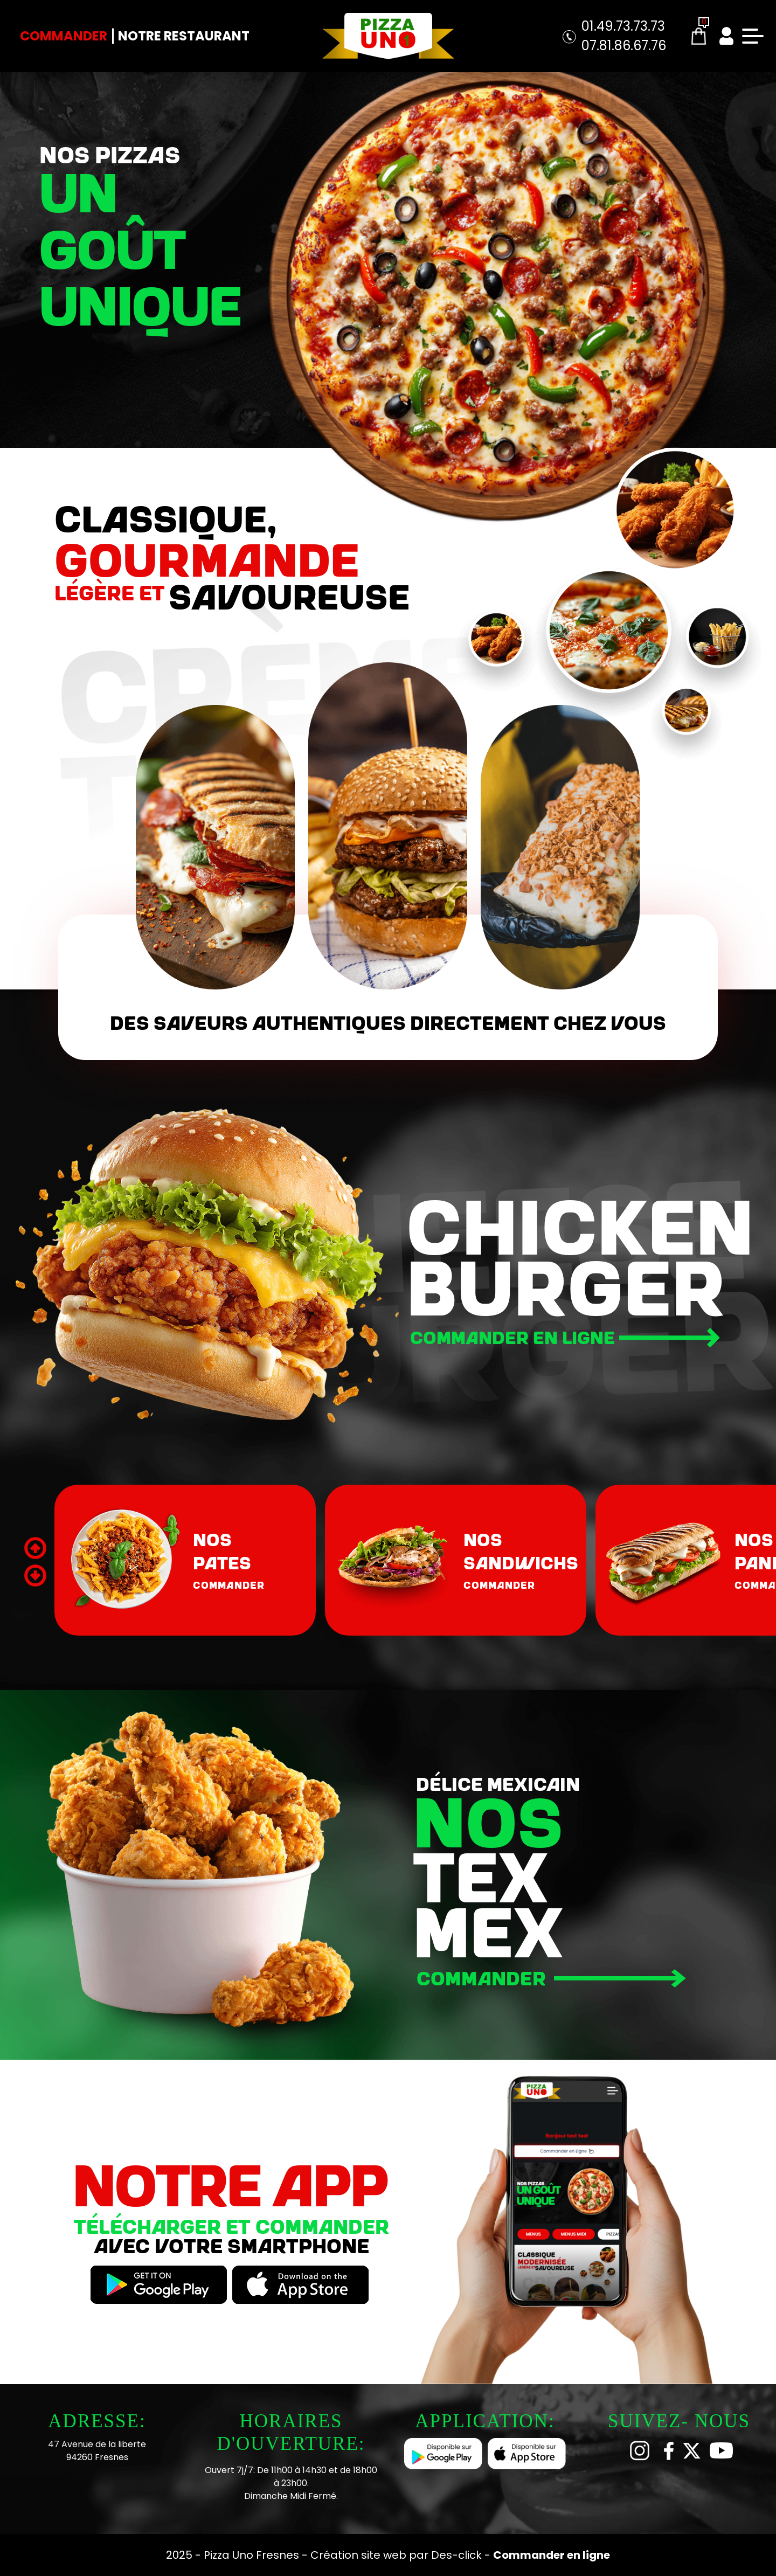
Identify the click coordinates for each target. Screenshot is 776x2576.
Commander (63, 36)
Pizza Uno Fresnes (253, 2555)
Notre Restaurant (184, 36)
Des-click (456, 2555)
